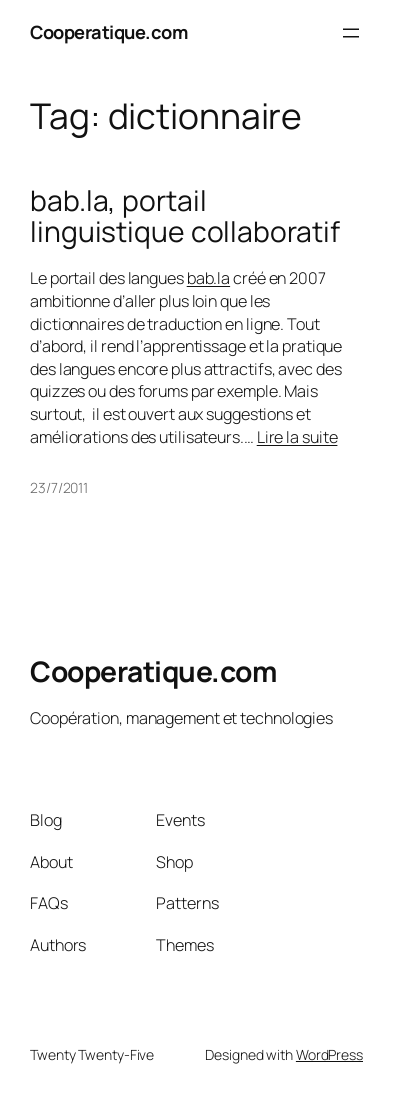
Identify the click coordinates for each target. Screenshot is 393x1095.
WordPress (329, 1054)
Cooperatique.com (108, 32)
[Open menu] (351, 33)
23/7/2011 (59, 487)
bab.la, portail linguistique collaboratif (185, 217)
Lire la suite (297, 437)
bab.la (208, 278)
